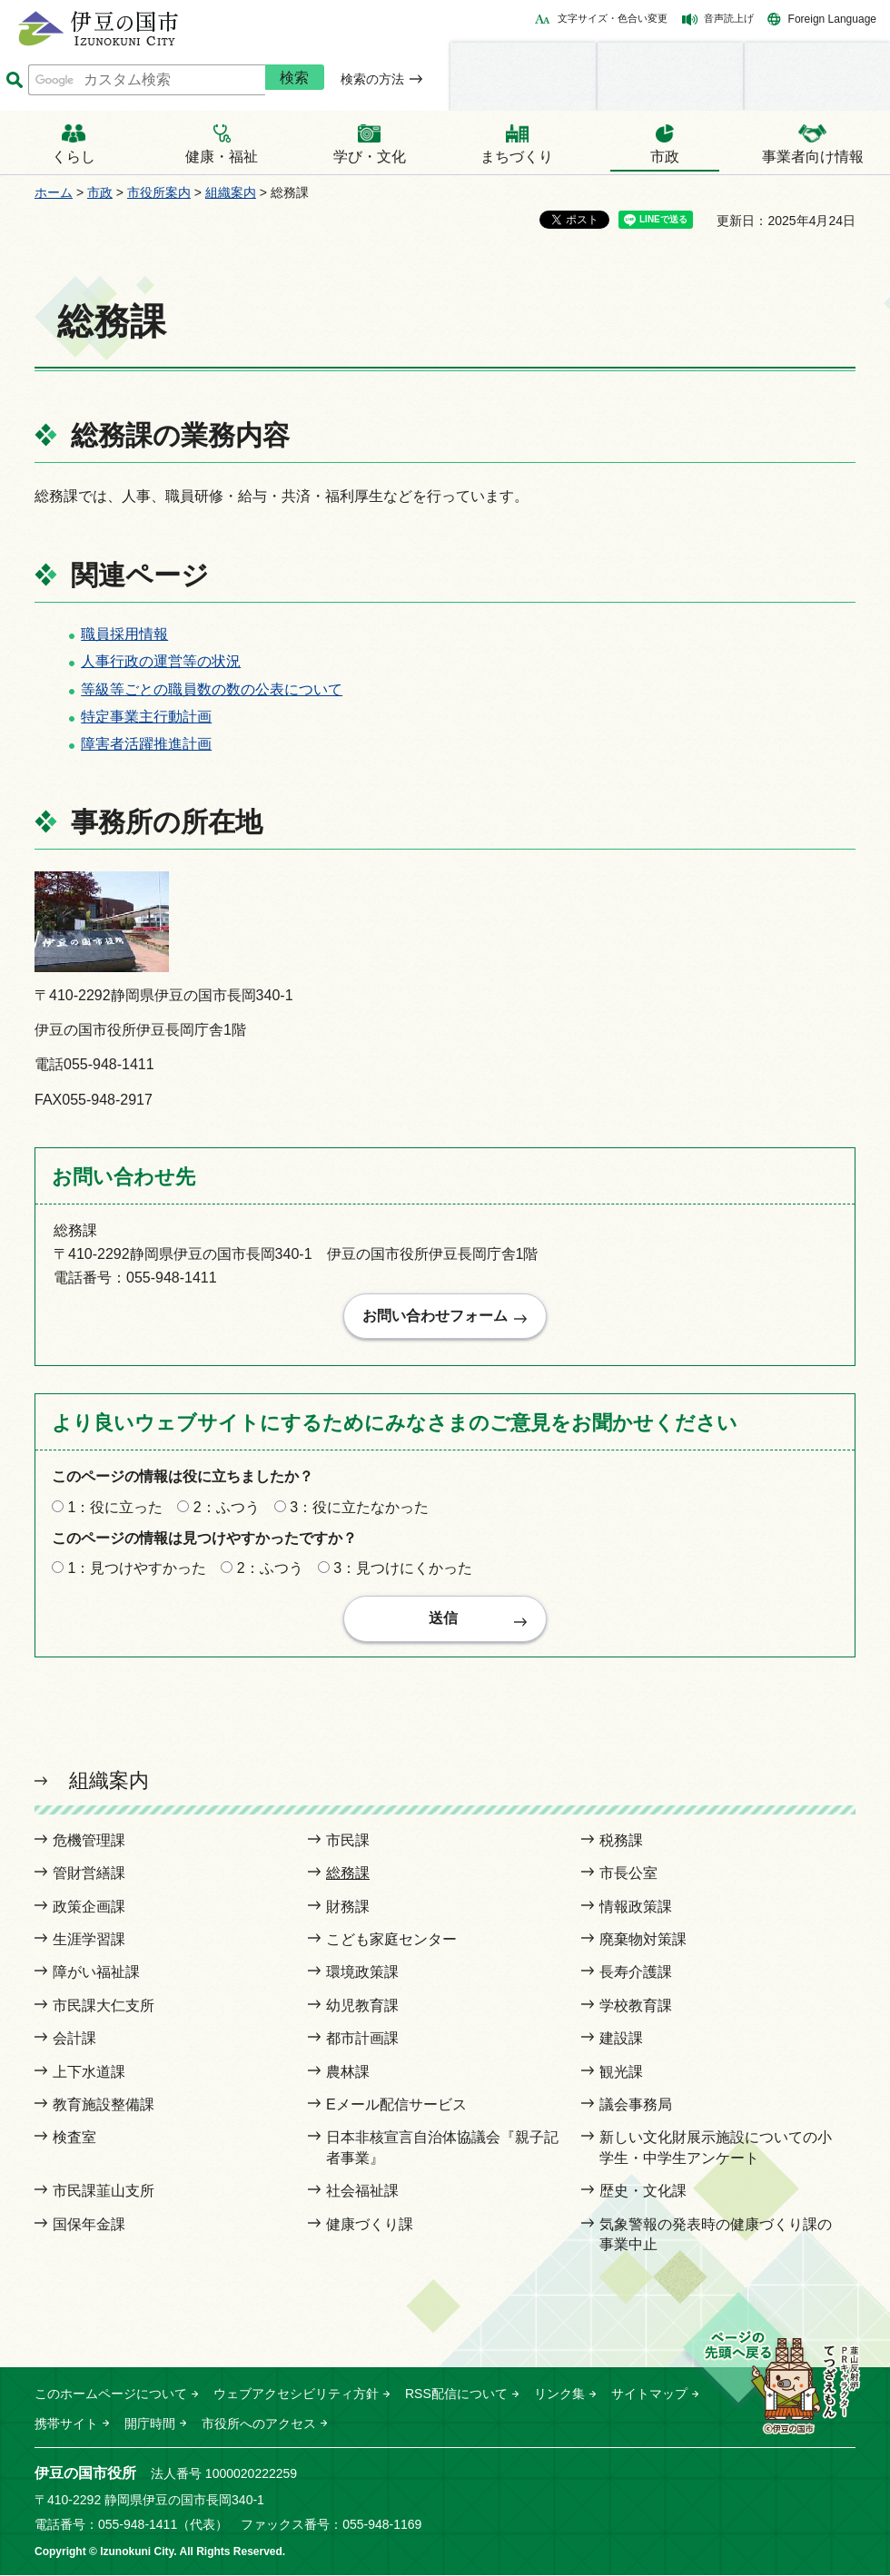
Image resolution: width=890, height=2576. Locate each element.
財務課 (348, 1907)
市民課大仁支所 (103, 2006)
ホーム (54, 192)
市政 (100, 192)
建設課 (621, 2040)
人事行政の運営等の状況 (161, 661)
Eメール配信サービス (396, 2105)
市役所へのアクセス (259, 2424)
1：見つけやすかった (136, 1569)
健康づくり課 (369, 2225)
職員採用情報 (124, 634)
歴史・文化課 (643, 2191)
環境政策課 (362, 1973)
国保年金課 (89, 2225)
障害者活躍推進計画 (146, 744)
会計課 (74, 2040)
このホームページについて (111, 2395)
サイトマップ (649, 2395)
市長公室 (628, 1875)
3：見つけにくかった (402, 1569)
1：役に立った (115, 1508)
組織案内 (230, 192)
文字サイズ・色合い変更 (613, 18)
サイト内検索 (14, 80)
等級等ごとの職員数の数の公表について (211, 689)
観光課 (621, 2072)
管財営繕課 (89, 1875)
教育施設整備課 (103, 2105)
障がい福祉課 (96, 1973)
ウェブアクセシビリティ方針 (296, 2395)
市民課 (348, 1841)
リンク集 (559, 2395)
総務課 (348, 1875)
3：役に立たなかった (359, 1508)
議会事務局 (635, 2105)
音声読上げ (729, 18)
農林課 (348, 2072)
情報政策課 (635, 1907)
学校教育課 (635, 2006)
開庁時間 (149, 2424)
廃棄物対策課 (643, 1940)
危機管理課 (89, 1841)
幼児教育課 (362, 2006)
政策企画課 (89, 1907)
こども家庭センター (391, 1940)
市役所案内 (159, 192)
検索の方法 (372, 79)
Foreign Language (832, 19)
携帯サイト (66, 2424)
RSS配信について (456, 2395)
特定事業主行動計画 (146, 716)
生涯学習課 (89, 1940)
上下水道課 (89, 2072)
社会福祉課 (362, 2191)
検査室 (74, 2139)
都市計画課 (362, 2040)
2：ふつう (226, 1508)
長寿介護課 (635, 1973)
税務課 (621, 1841)
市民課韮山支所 (103, 2191)
